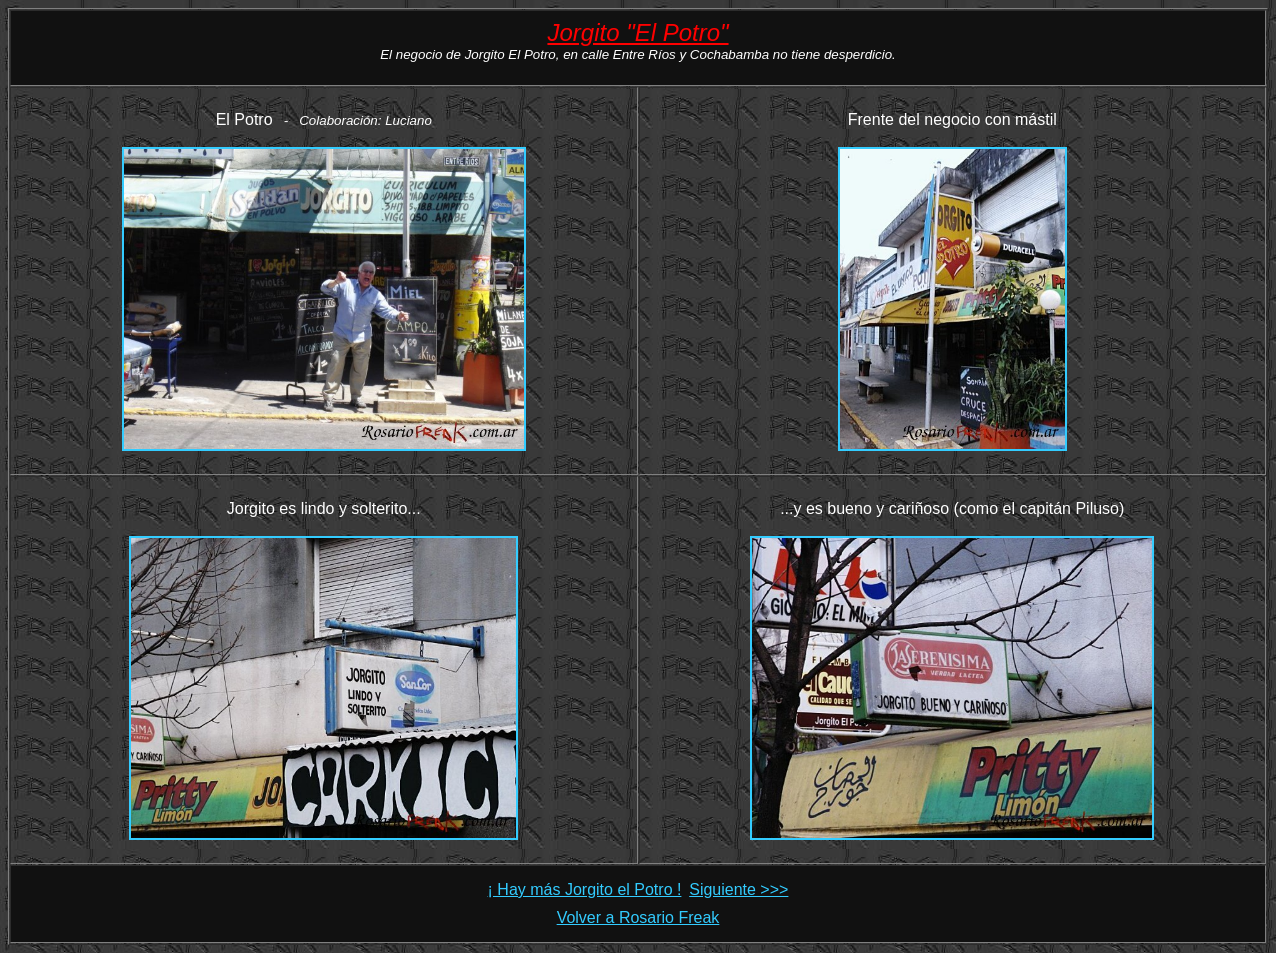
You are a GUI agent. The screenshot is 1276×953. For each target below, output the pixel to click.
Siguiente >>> (738, 889)
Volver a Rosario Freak (638, 917)
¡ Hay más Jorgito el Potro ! (585, 889)
